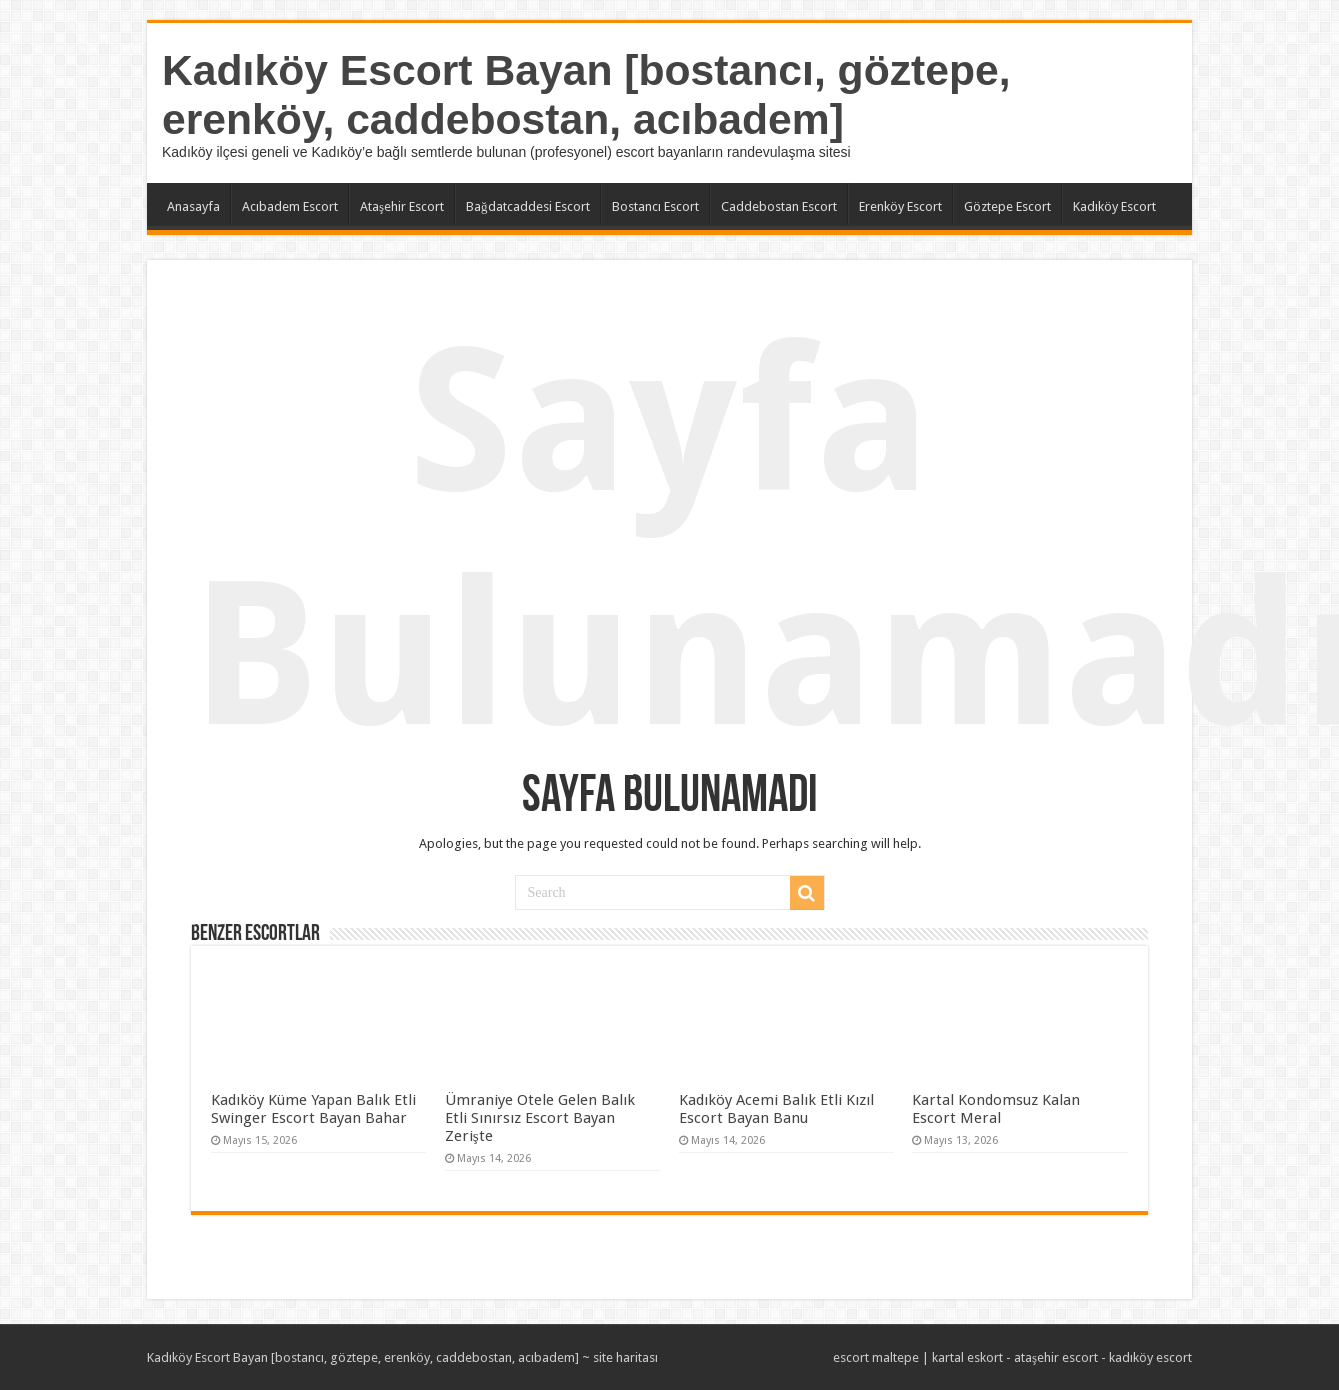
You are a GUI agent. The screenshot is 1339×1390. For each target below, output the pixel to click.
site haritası (625, 1357)
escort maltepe (876, 1357)
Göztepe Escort (1007, 206)
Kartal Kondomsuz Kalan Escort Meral (996, 1109)
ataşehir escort (1056, 1357)
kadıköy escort (1150, 1357)
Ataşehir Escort (402, 206)
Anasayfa (193, 206)
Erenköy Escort (900, 206)
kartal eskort (967, 1357)
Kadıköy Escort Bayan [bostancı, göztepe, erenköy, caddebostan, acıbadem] (586, 94)
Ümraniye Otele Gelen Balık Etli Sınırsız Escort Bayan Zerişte (540, 1118)
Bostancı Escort (655, 206)
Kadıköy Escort (1114, 206)
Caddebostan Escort (779, 206)
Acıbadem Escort (290, 206)
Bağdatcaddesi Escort (528, 206)
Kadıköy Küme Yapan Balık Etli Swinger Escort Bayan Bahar (313, 1109)
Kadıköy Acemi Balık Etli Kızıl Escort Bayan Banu (776, 1109)
